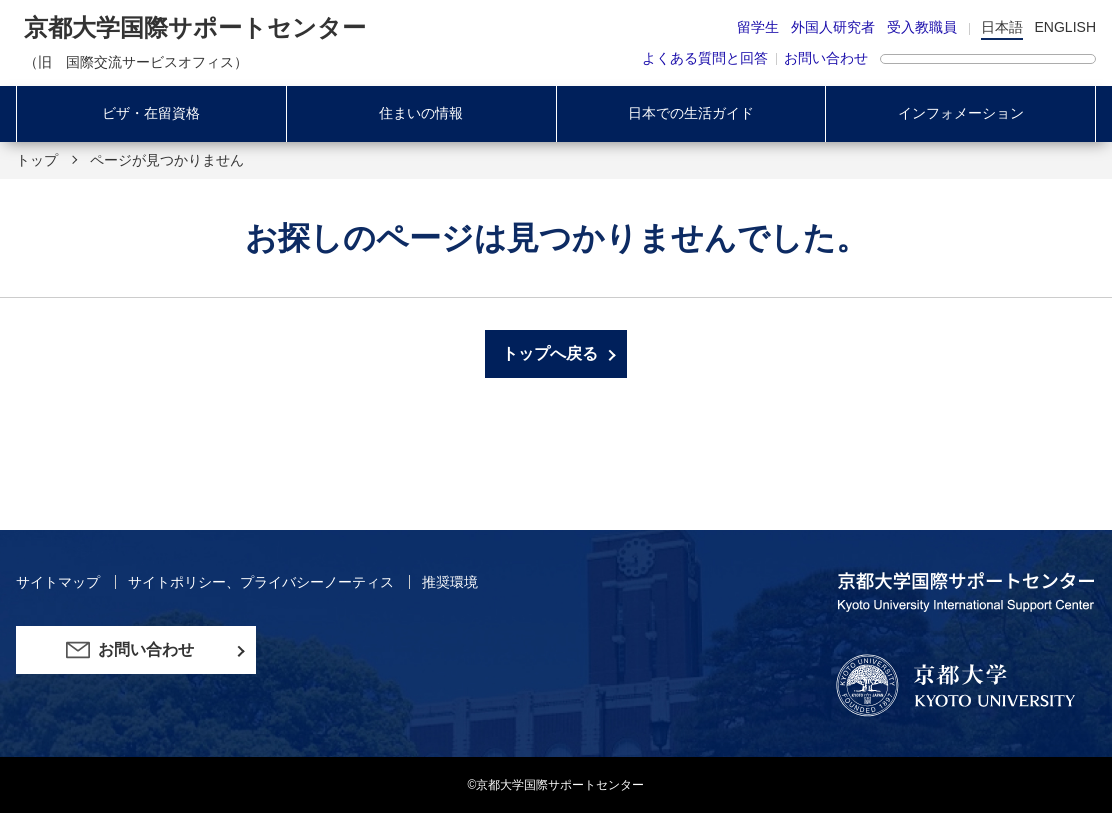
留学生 (758, 27)
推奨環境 (450, 582)
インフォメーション (961, 113)
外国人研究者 (833, 27)
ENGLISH (1065, 27)
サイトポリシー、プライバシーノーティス (263, 582)
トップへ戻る (550, 353)
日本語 (1002, 27)
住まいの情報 (421, 113)
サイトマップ (60, 582)
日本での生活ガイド (691, 113)
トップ (37, 160)
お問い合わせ (826, 58)
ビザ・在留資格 (151, 113)
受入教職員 (922, 27)
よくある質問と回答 (705, 58)
